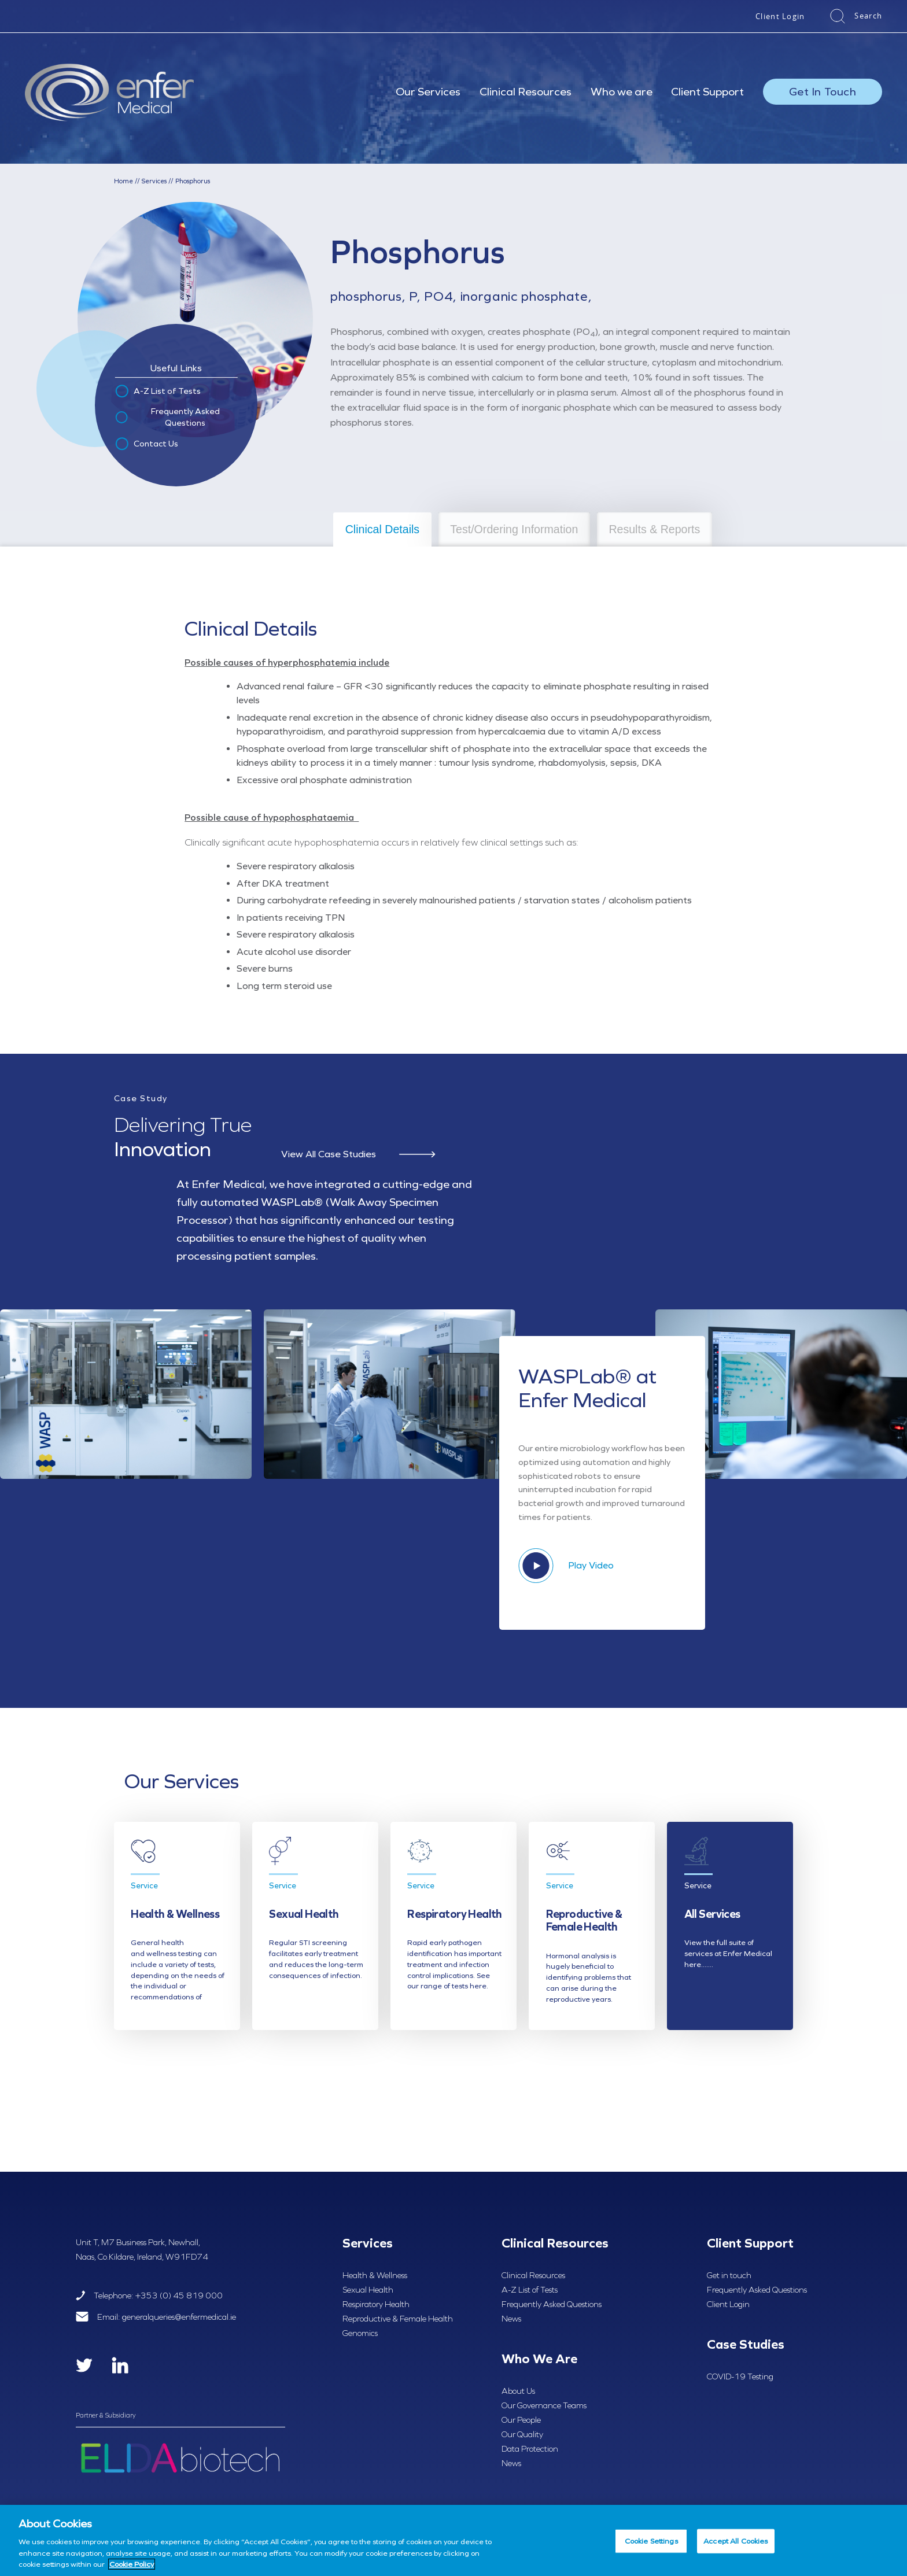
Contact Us (146, 444)
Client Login (780, 16)
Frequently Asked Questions (167, 417)
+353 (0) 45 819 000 (179, 2295)
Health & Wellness (374, 2275)
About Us (518, 2391)
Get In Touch (822, 91)
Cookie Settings (651, 2541)
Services (154, 180)
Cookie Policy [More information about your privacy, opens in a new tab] (131, 2564)
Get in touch (729, 2275)
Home (123, 180)
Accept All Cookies (735, 2541)
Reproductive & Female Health (397, 2318)
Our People (521, 2419)
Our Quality (522, 2434)
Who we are (621, 91)
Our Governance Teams (544, 2405)
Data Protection (530, 2448)
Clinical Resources (526, 91)
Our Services (428, 91)
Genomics (360, 2333)
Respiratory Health (376, 2304)
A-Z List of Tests (157, 391)
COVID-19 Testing (740, 2376)
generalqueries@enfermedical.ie (179, 2317)
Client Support (707, 91)
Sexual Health (367, 2289)
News (511, 2318)
